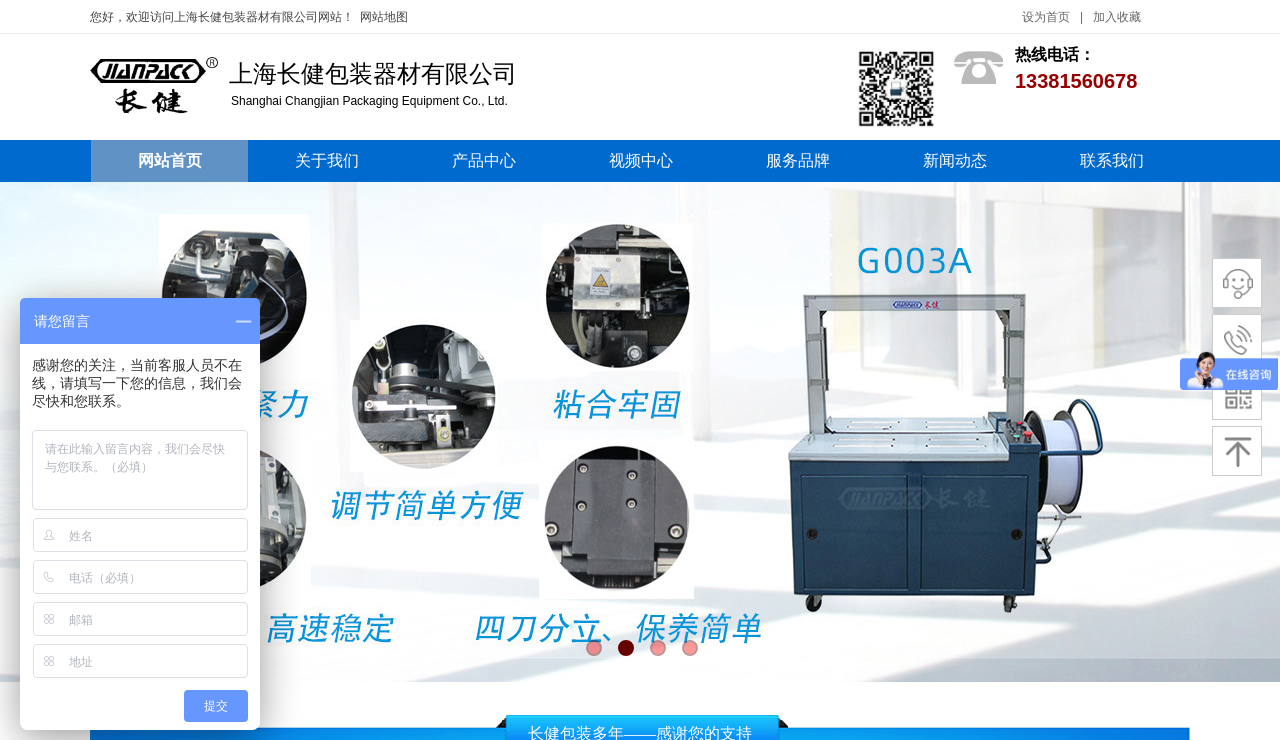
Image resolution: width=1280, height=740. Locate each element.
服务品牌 (798, 160)
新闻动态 (955, 160)
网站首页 (170, 160)
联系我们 (1112, 160)
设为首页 (1046, 17)
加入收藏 (1117, 17)
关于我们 (327, 160)
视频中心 (641, 160)
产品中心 (484, 160)
